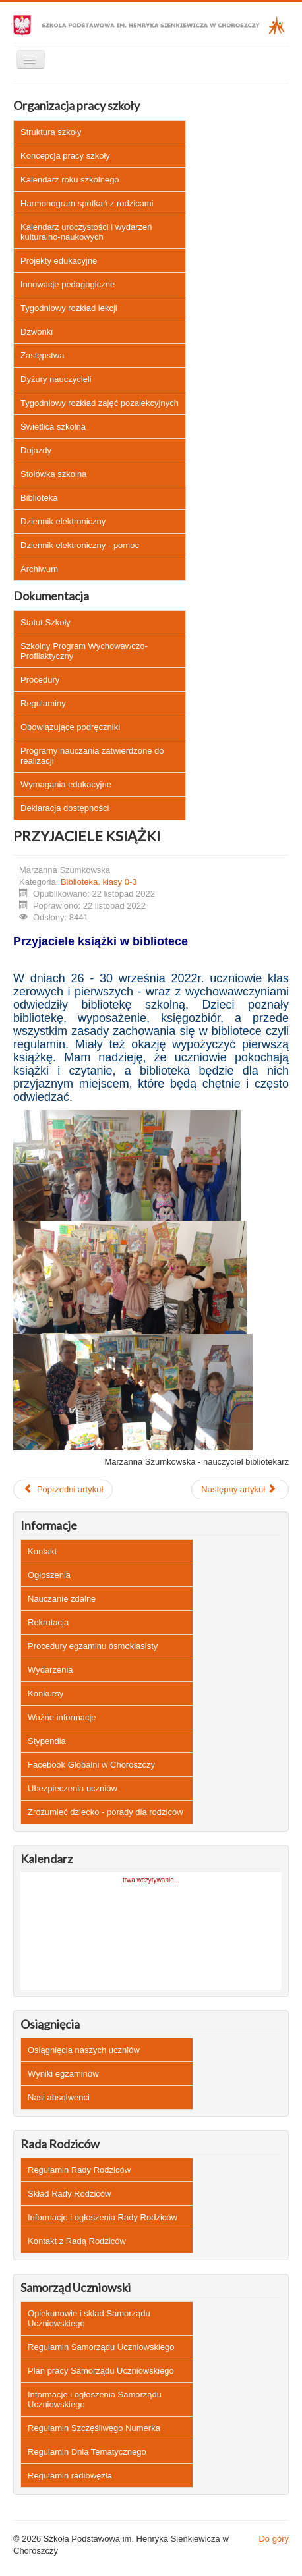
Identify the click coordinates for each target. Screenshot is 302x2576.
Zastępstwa (42, 355)
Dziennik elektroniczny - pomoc (79, 545)
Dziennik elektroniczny (63, 521)
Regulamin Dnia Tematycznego (87, 2452)
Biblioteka (38, 498)
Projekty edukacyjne (58, 261)
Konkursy (45, 1693)
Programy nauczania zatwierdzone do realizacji (92, 756)
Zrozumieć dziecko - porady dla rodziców (105, 1812)
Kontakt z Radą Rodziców (77, 2241)
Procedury (39, 680)
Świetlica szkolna (53, 427)
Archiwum (39, 569)
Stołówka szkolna (53, 474)
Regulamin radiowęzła (70, 2475)
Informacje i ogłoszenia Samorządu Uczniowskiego (95, 2399)
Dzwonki (36, 332)
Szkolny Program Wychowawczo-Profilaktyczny (84, 651)
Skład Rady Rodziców (69, 2193)
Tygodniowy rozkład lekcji (68, 308)
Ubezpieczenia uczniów (72, 1788)
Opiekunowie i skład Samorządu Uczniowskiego (89, 2318)
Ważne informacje (62, 1717)
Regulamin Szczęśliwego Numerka (94, 2428)
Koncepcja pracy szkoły (65, 156)
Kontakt (42, 1551)
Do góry (273, 2539)
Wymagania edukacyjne (65, 784)
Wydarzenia (50, 1670)
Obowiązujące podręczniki (70, 727)
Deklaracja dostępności (64, 808)
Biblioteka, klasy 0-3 (99, 882)
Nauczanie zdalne (62, 1599)
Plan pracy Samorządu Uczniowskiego (101, 2371)
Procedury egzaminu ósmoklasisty (93, 1646)
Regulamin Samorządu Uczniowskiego (101, 2347)
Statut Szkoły (45, 622)
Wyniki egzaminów (63, 2074)
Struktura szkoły (50, 132)
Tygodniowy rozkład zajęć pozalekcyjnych (99, 403)
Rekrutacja (48, 1622)
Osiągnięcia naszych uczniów (84, 2050)
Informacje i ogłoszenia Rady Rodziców (102, 2217)
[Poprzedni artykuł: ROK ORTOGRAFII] (63, 1489)
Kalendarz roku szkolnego (69, 179)
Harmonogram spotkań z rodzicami (87, 203)
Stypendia (47, 1741)
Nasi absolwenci (59, 2097)
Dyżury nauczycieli (56, 379)
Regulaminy (43, 703)
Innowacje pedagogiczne (67, 284)
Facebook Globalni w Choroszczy (91, 1765)
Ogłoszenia (49, 1575)
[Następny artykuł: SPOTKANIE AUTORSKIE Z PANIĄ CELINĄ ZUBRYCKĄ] (240, 1489)
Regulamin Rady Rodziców (79, 2170)
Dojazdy (35, 450)
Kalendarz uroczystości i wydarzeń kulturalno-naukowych (86, 232)
